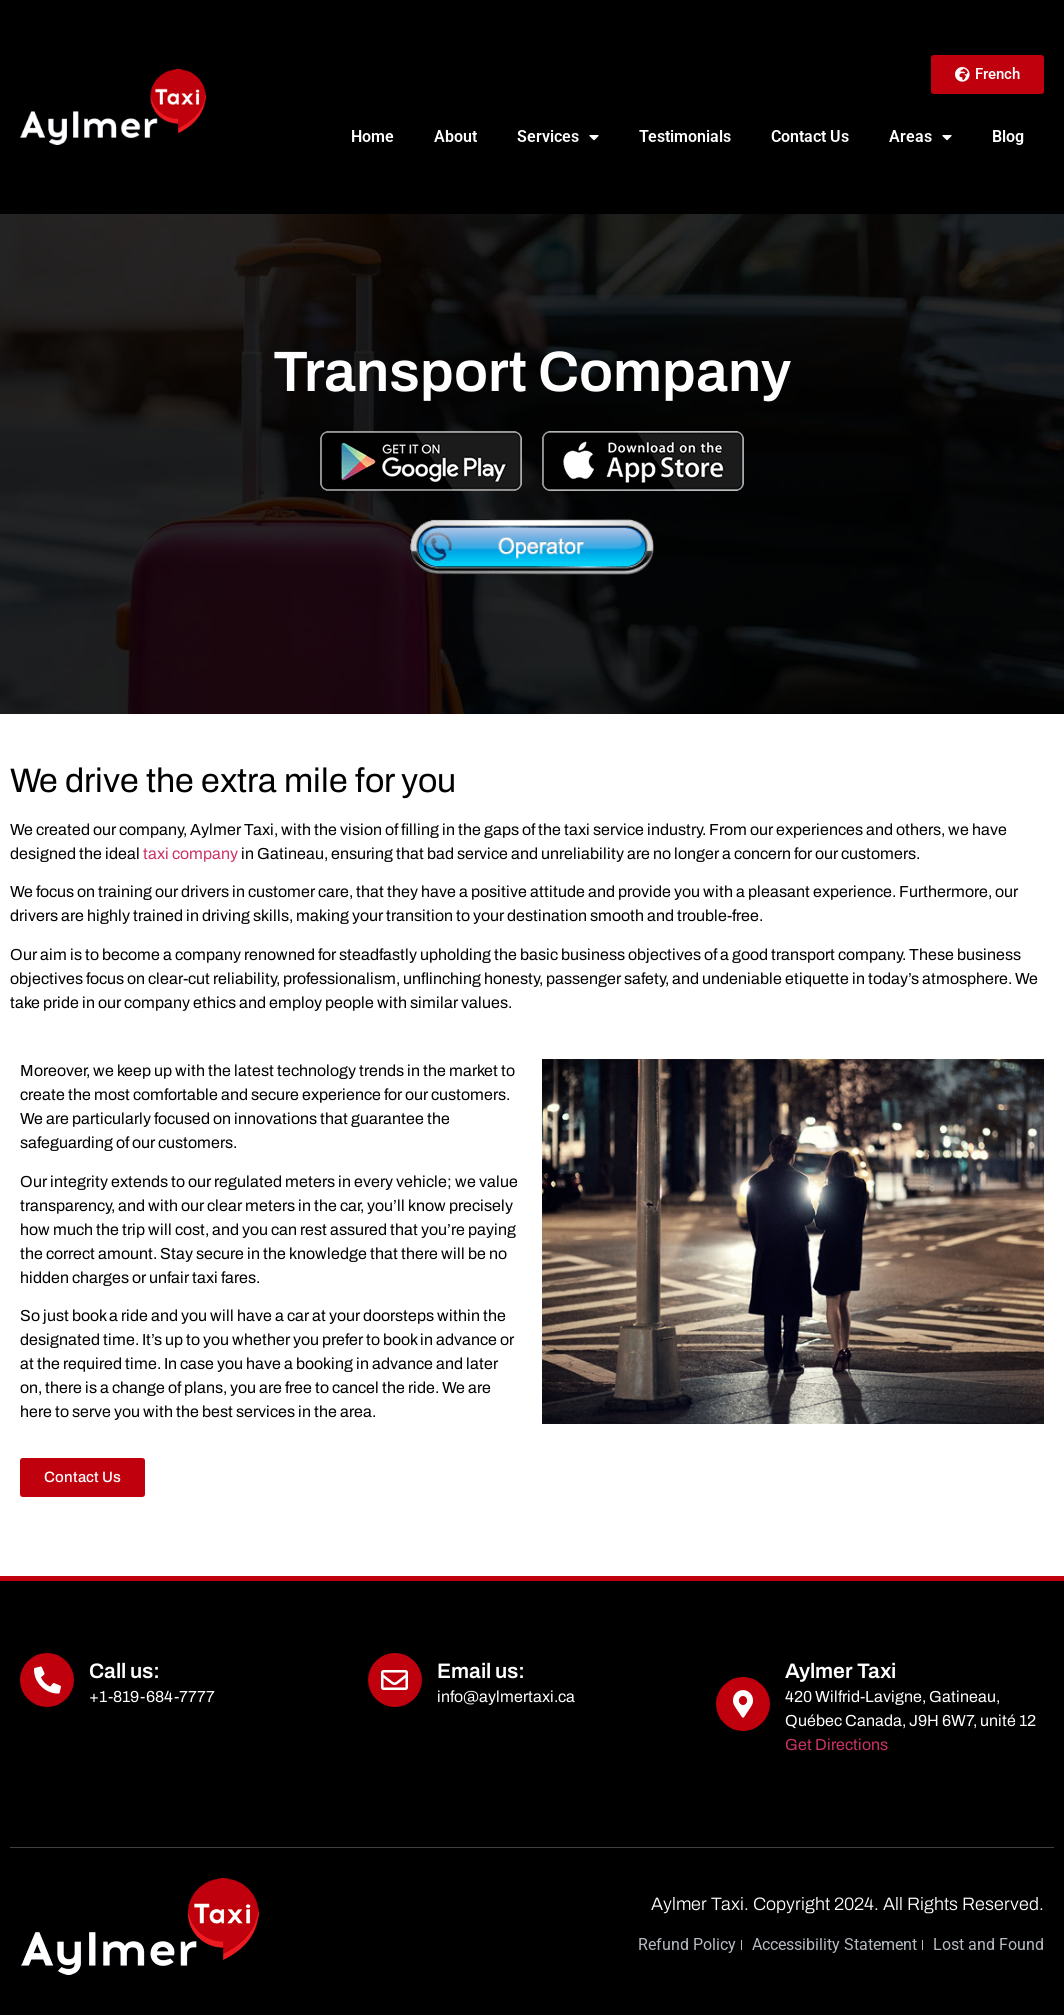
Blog (1008, 136)
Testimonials (685, 136)
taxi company (190, 853)
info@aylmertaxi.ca (506, 1696)
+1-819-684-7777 (152, 1696)
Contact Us (810, 136)
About (455, 136)
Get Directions (836, 1744)
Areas (920, 137)
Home (372, 136)
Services (558, 137)
